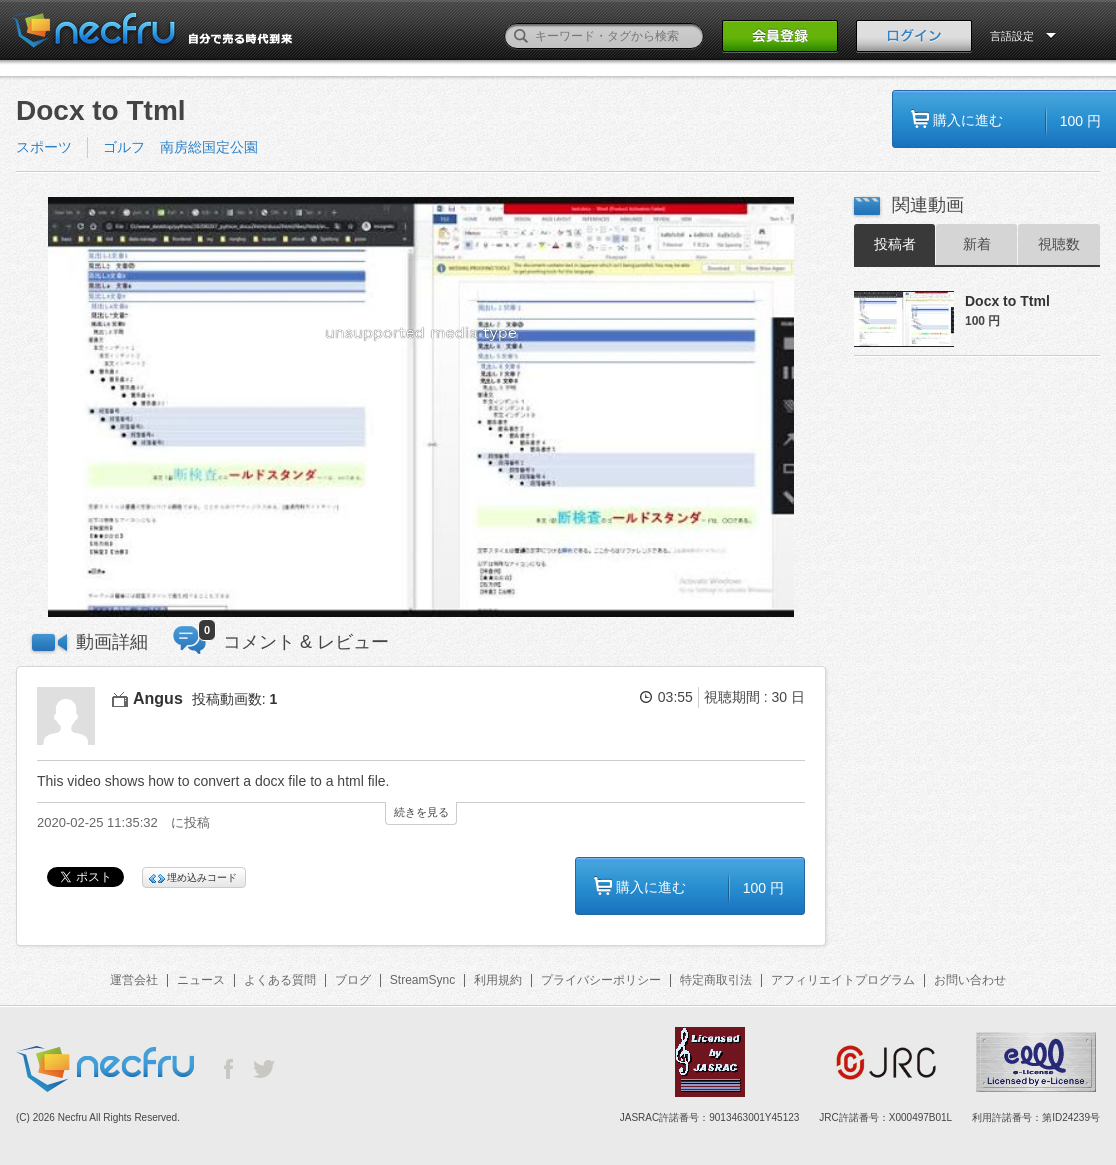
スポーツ (44, 147)
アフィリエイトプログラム (843, 980)
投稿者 (895, 244)
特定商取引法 (716, 980)
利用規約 (498, 980)
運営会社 (134, 980)
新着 (977, 244)
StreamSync (422, 980)
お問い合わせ (970, 980)
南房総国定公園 (209, 147)
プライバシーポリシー (601, 980)
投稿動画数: (235, 699)
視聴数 (1059, 244)
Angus (158, 698)
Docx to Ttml (1007, 301)
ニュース (201, 980)
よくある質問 (280, 980)
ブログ (353, 980)
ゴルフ (124, 147)
